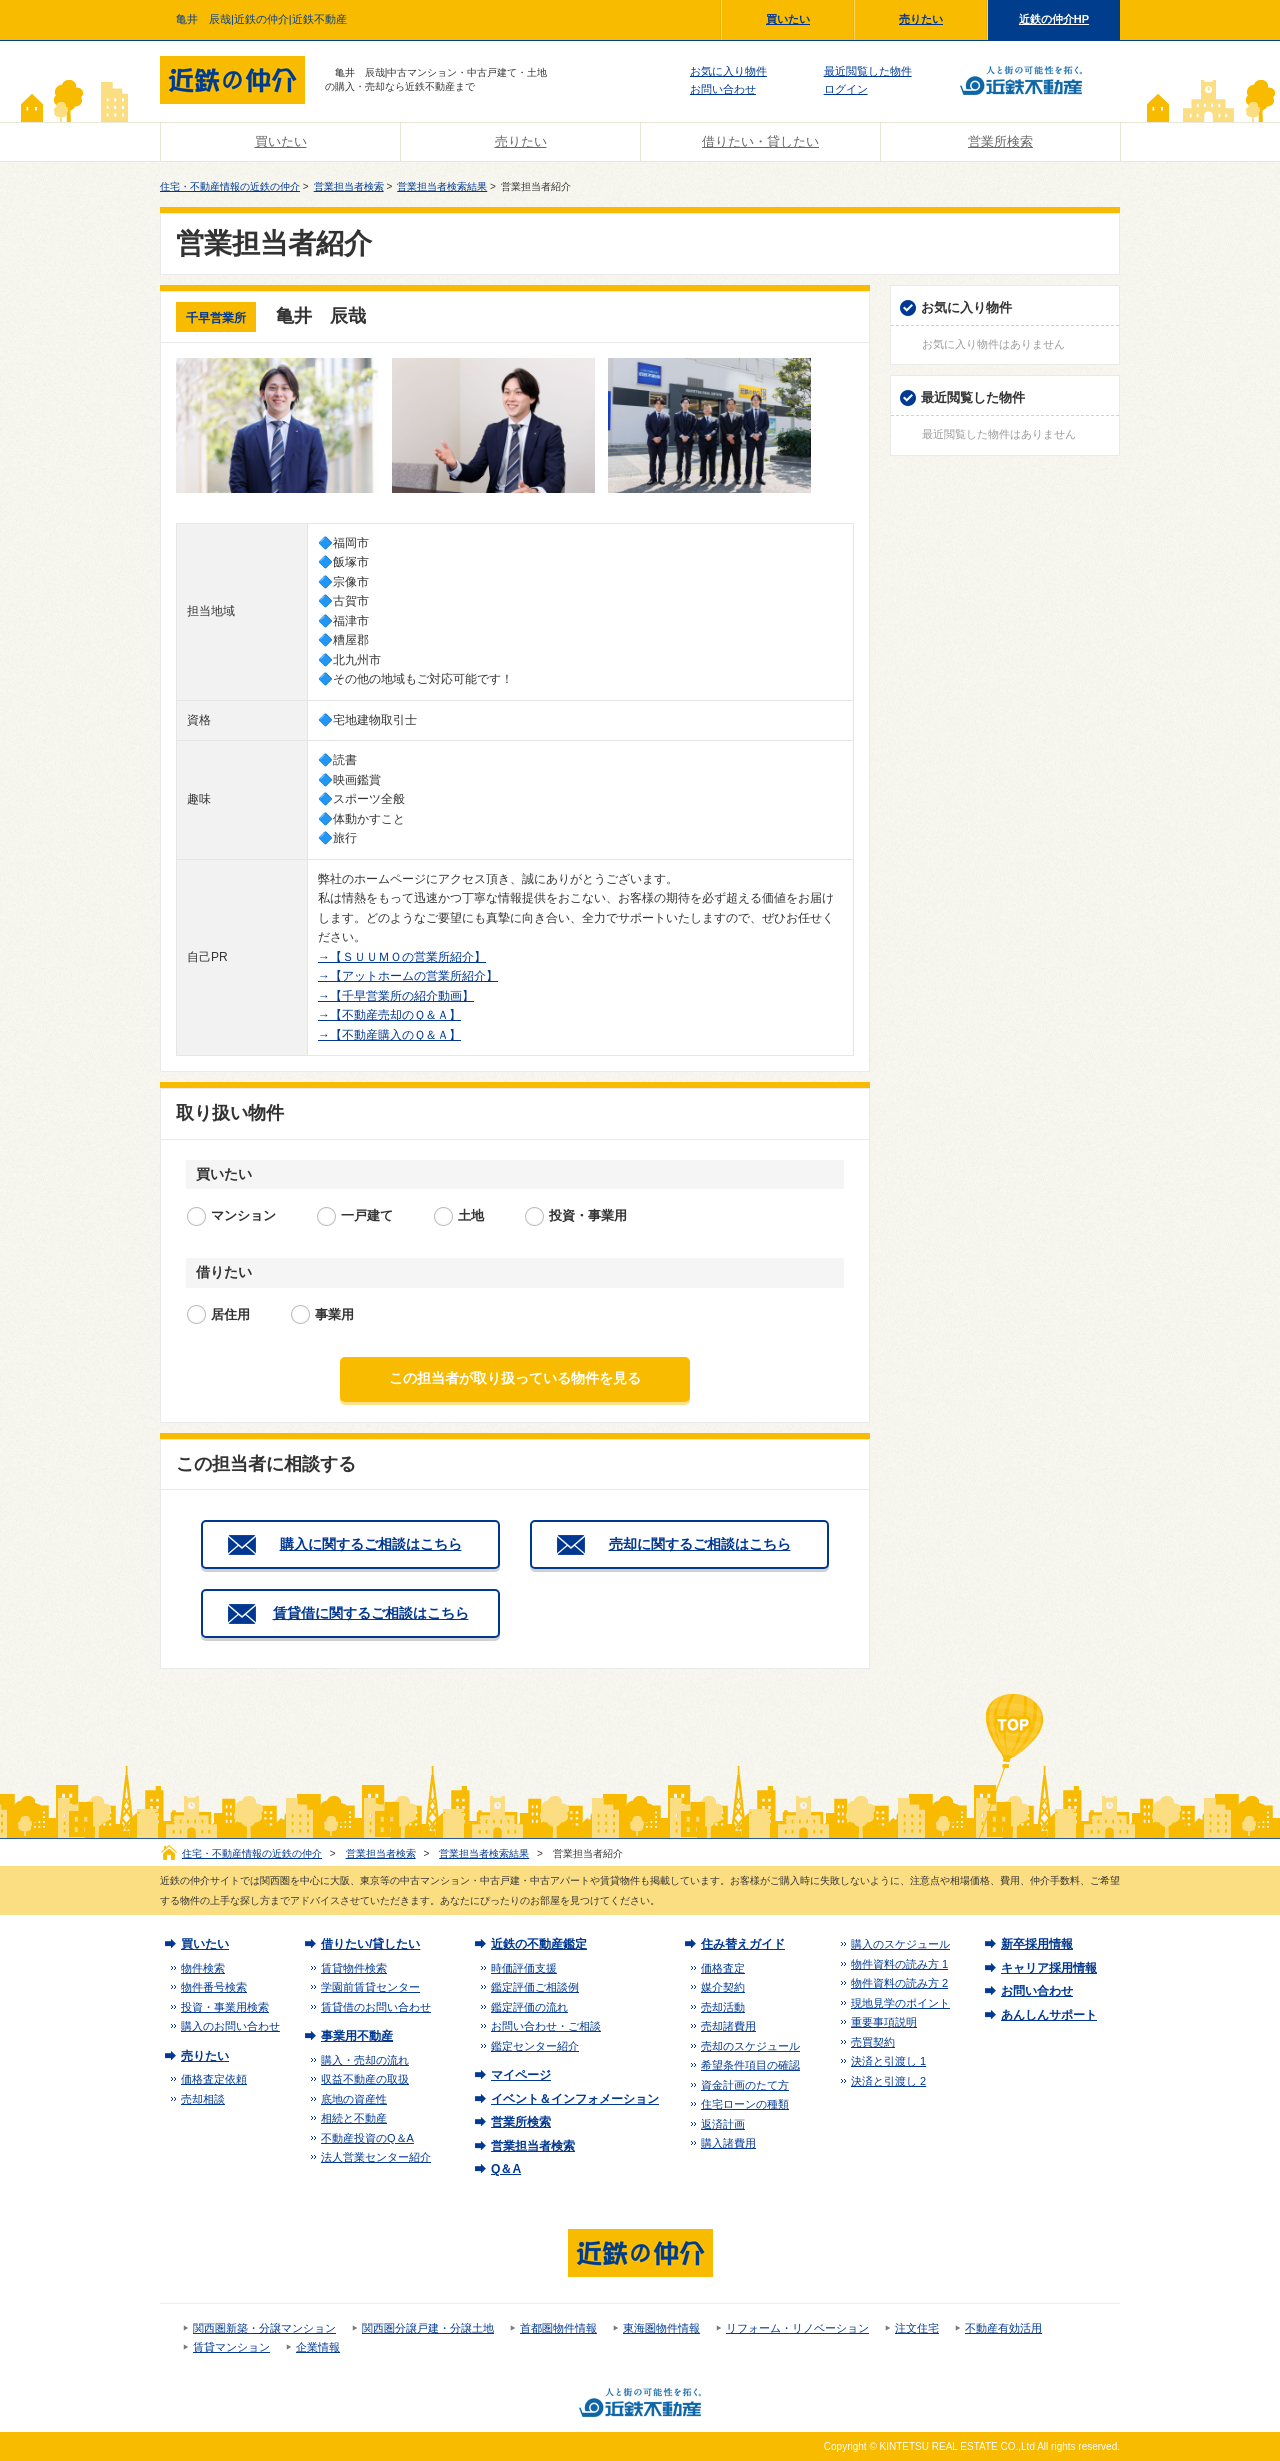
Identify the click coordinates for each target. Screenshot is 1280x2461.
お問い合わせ (723, 89)
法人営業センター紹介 (376, 2157)
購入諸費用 (728, 2143)
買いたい (788, 19)
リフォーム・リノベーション (797, 2328)
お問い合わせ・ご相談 (546, 2026)
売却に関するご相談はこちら (700, 1544)
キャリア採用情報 (1049, 1968)
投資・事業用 (588, 1215)
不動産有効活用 (1003, 2328)
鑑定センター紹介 (535, 2046)
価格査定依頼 (214, 2079)
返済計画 (723, 2124)
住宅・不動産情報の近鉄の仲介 (230, 186)
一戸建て (367, 1215)
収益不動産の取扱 (365, 2079)
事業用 (334, 1314)
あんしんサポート (1049, 2015)
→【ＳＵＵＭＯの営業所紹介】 (402, 957)
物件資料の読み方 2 (899, 1983)
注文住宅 (917, 2328)
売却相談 (203, 2099)
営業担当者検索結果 (442, 186)
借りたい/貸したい (370, 1944)
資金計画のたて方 (745, 2085)
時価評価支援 (524, 1968)
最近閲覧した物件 (868, 71)
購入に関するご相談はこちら (371, 1544)
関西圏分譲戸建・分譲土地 (428, 2328)
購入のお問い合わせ (230, 2026)
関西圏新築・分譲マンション (264, 2328)
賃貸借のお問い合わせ (376, 2007)
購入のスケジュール (900, 1944)
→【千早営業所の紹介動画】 (396, 996)
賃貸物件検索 (354, 1968)
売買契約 (873, 2042)
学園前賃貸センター (370, 1987)
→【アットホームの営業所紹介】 (408, 976)
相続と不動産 (354, 2118)
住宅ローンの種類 (745, 2104)
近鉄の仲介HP (1054, 19)
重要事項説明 (884, 2022)
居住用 (230, 1314)
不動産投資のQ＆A (367, 2138)
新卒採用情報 (1037, 1944)
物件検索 (203, 1968)
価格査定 (723, 1968)
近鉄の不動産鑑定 (539, 1944)
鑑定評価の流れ (529, 2007)
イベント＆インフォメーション (575, 2099)
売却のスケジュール (750, 2046)
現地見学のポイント (900, 2003)
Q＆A (506, 2169)
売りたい (921, 19)
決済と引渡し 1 (888, 2061)
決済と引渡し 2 (888, 2081)
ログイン (846, 89)
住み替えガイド (743, 1944)
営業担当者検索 (349, 186)
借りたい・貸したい (760, 141)
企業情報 (318, 2347)
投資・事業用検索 (225, 2007)
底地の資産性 (354, 2099)
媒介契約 (723, 1987)
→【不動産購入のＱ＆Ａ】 (389, 1035)
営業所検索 (1000, 141)
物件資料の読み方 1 (899, 1964)
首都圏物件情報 (558, 2328)
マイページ (521, 2075)
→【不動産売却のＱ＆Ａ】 (389, 1015)
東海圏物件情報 (661, 2328)
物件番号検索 (214, 1987)
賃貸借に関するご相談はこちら (371, 1613)
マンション (243, 1215)
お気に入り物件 (728, 71)
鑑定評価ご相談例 (535, 1987)
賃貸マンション (231, 2347)
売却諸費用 (728, 2026)
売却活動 (723, 2007)
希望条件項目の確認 (750, 2065)
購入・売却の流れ (365, 2060)
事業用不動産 (357, 2036)
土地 (471, 1215)
